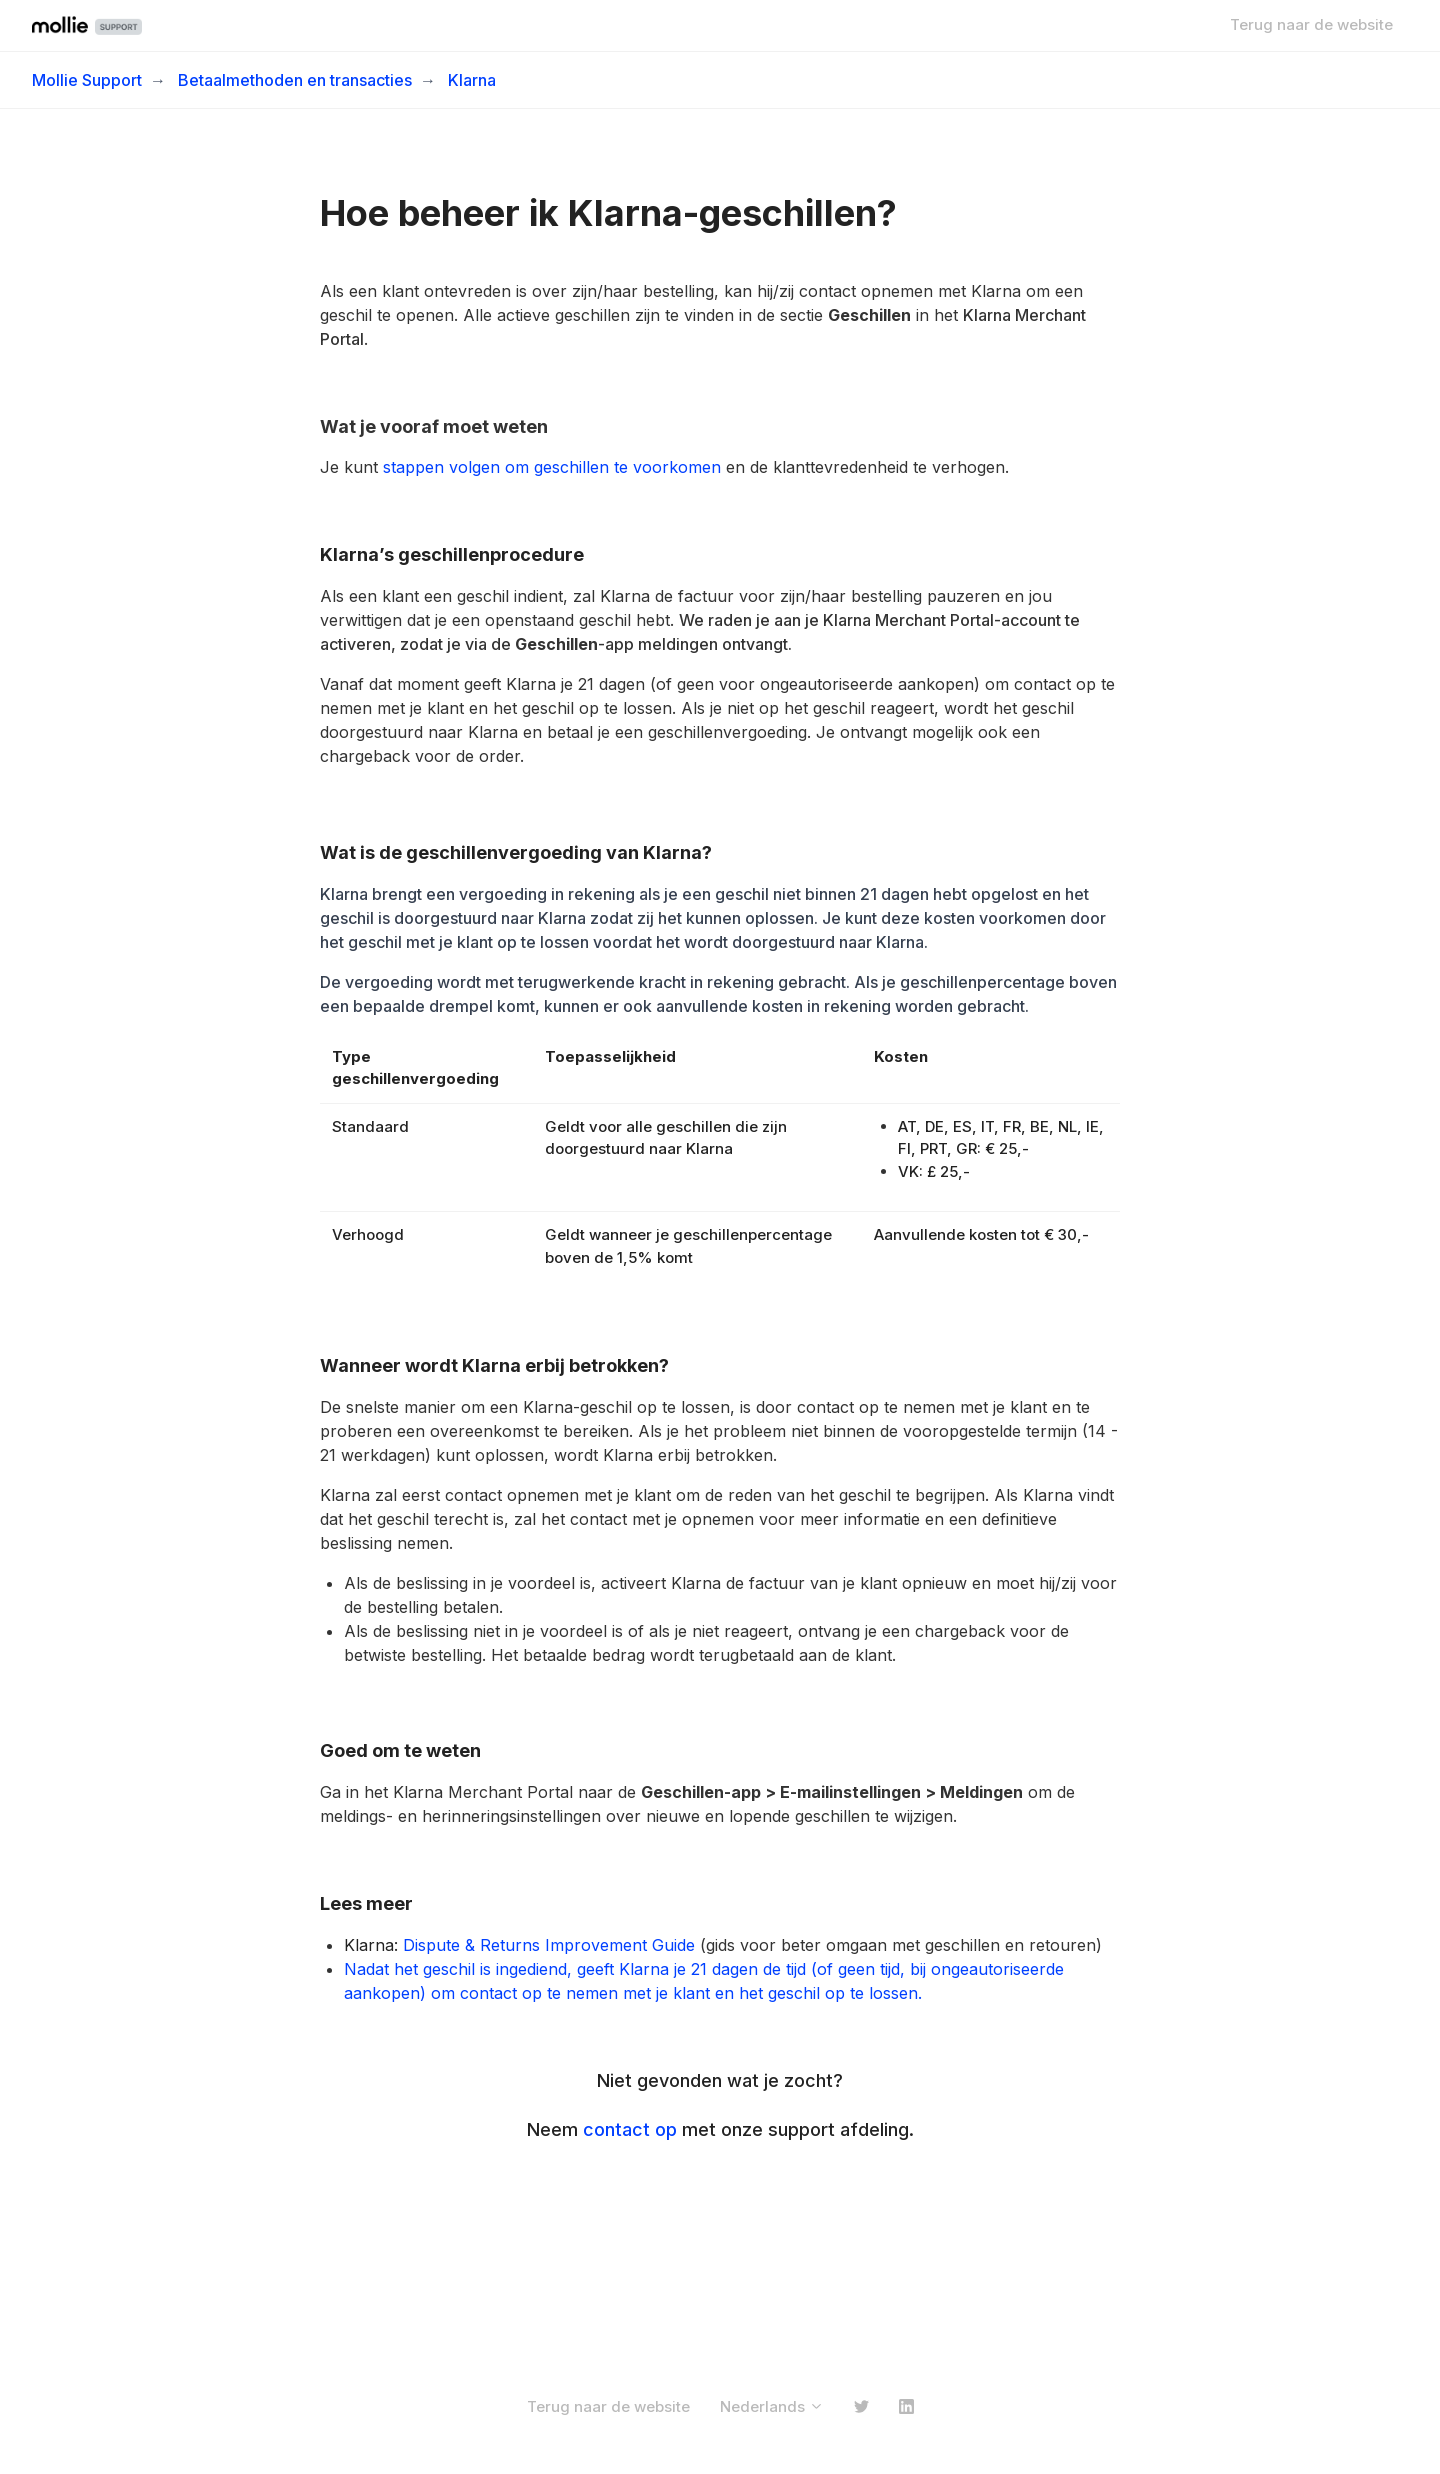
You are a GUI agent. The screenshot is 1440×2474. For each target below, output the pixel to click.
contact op (630, 2129)
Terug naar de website (1311, 24)
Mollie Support (87, 80)
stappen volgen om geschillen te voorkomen (552, 467)
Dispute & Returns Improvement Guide (549, 1945)
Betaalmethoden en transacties (295, 80)
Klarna (472, 80)
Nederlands (772, 2406)
